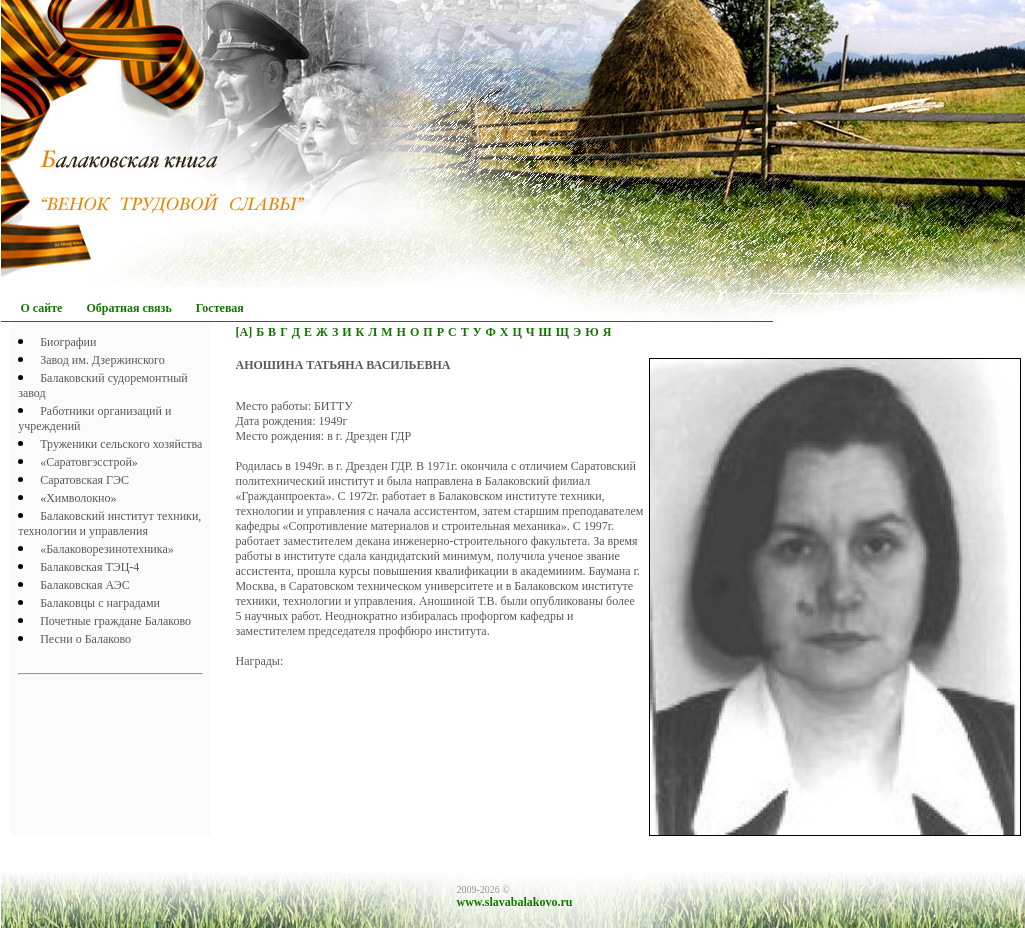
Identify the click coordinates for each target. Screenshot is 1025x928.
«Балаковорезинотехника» (107, 549)
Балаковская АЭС (85, 585)
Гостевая (220, 308)
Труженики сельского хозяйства (121, 444)
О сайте (42, 308)
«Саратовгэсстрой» (89, 462)
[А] (244, 332)
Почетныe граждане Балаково (115, 621)
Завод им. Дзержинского (102, 360)
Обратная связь (128, 308)
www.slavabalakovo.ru (515, 902)
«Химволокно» (78, 498)
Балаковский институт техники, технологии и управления (109, 523)
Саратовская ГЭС (84, 480)
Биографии (68, 342)
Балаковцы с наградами (100, 603)
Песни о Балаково (85, 639)
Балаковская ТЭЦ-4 (89, 567)
